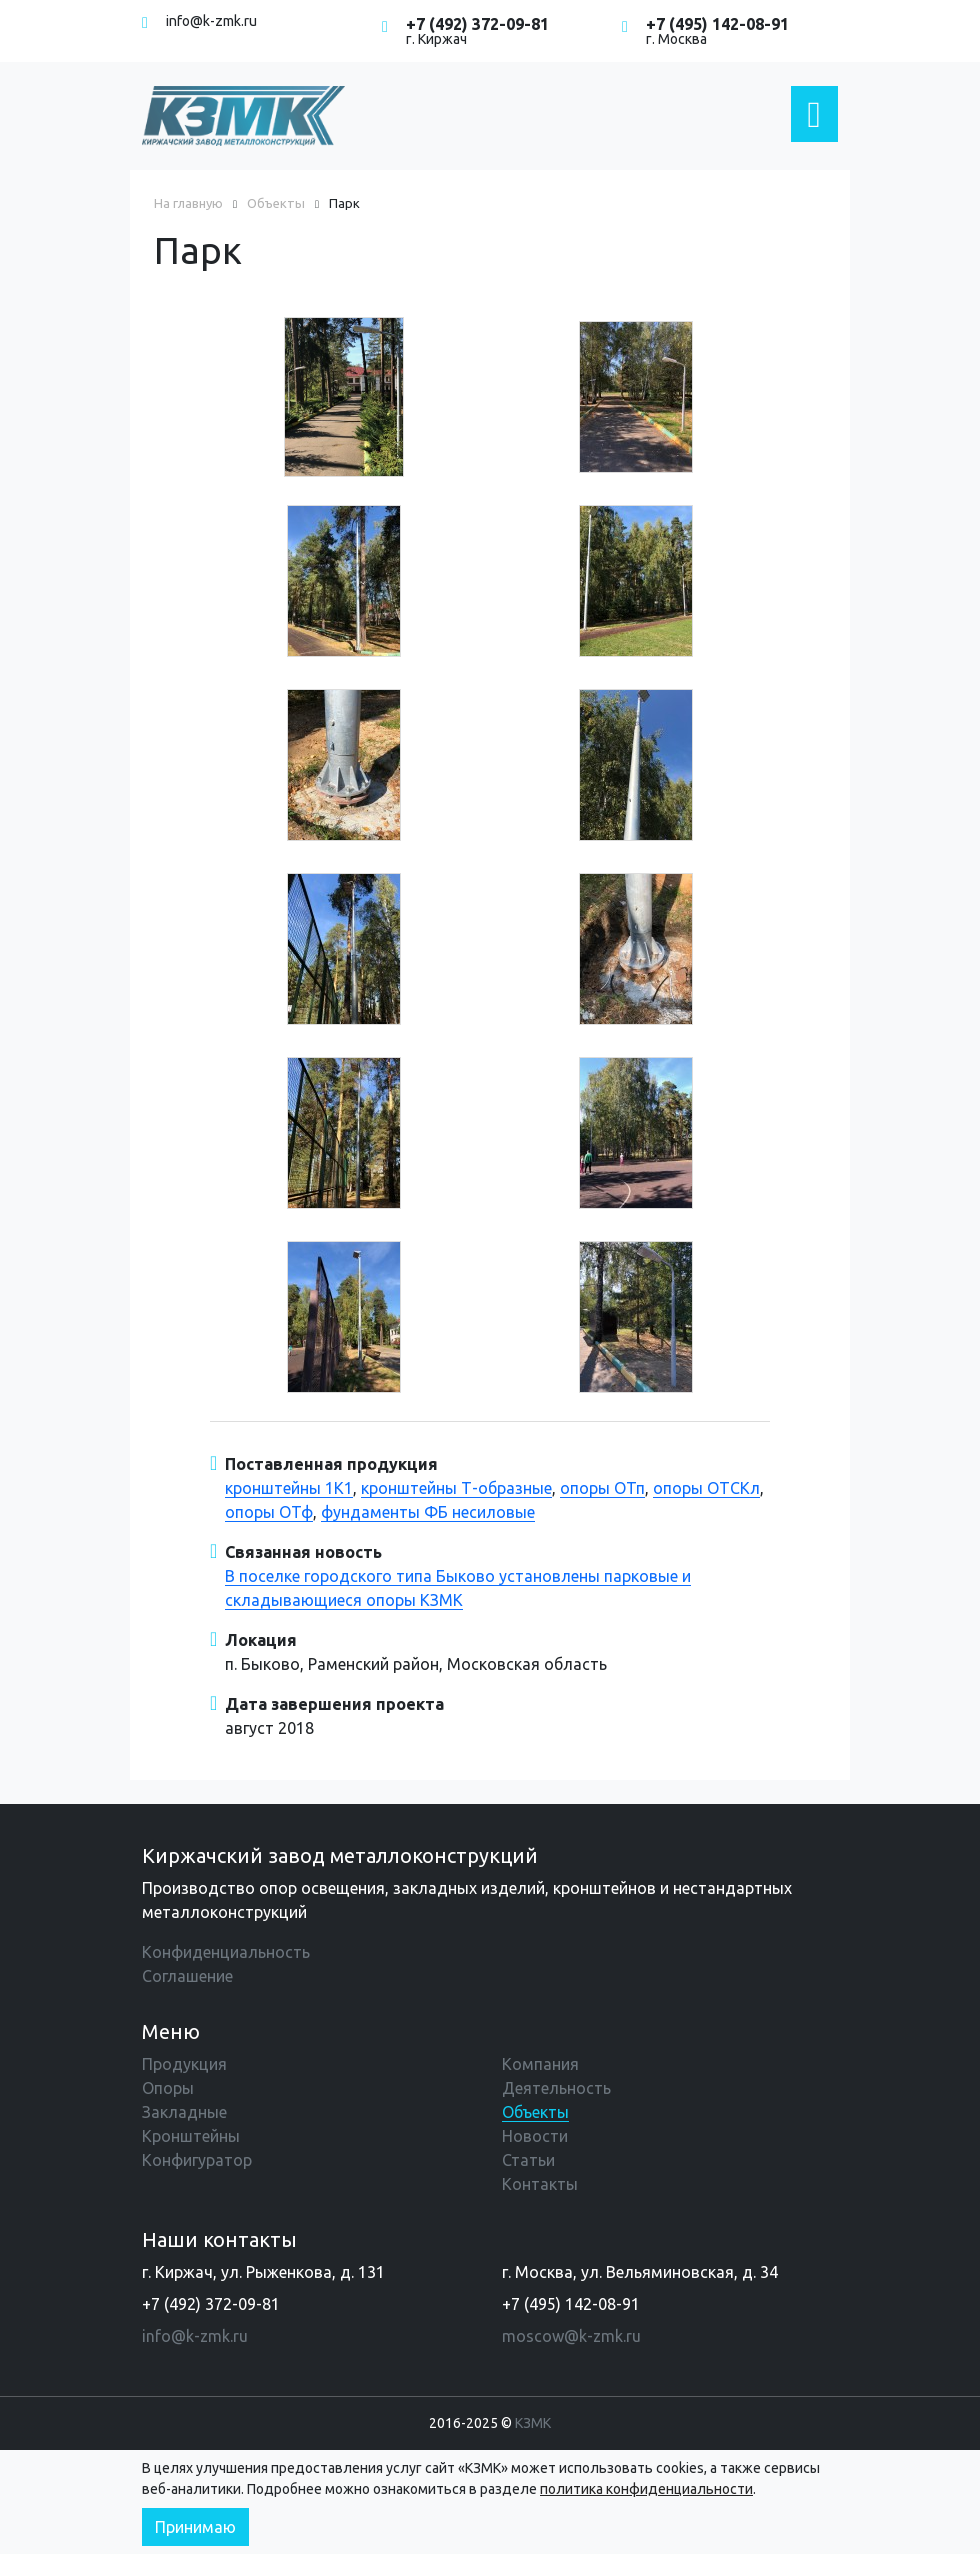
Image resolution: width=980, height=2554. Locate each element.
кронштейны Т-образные (456, 1488)
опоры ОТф (269, 1512)
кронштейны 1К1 (289, 1488)
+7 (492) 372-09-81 (477, 24)
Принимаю (195, 2527)
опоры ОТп (602, 1488)
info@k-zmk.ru (211, 21)
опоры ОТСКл (706, 1488)
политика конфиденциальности (646, 2489)
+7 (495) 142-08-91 (717, 24)
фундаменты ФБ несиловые (428, 1512)
